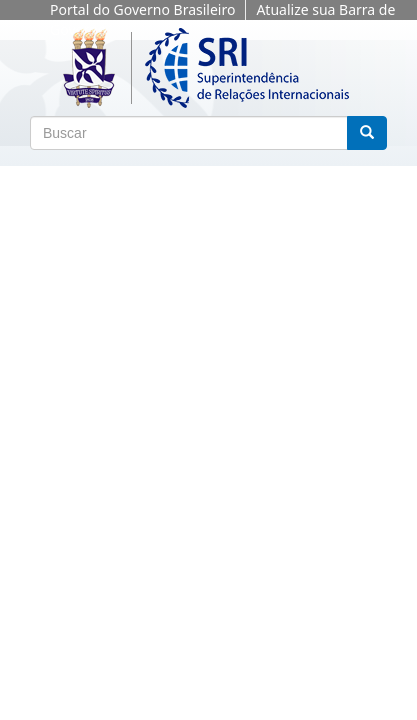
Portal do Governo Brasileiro (142, 9)
